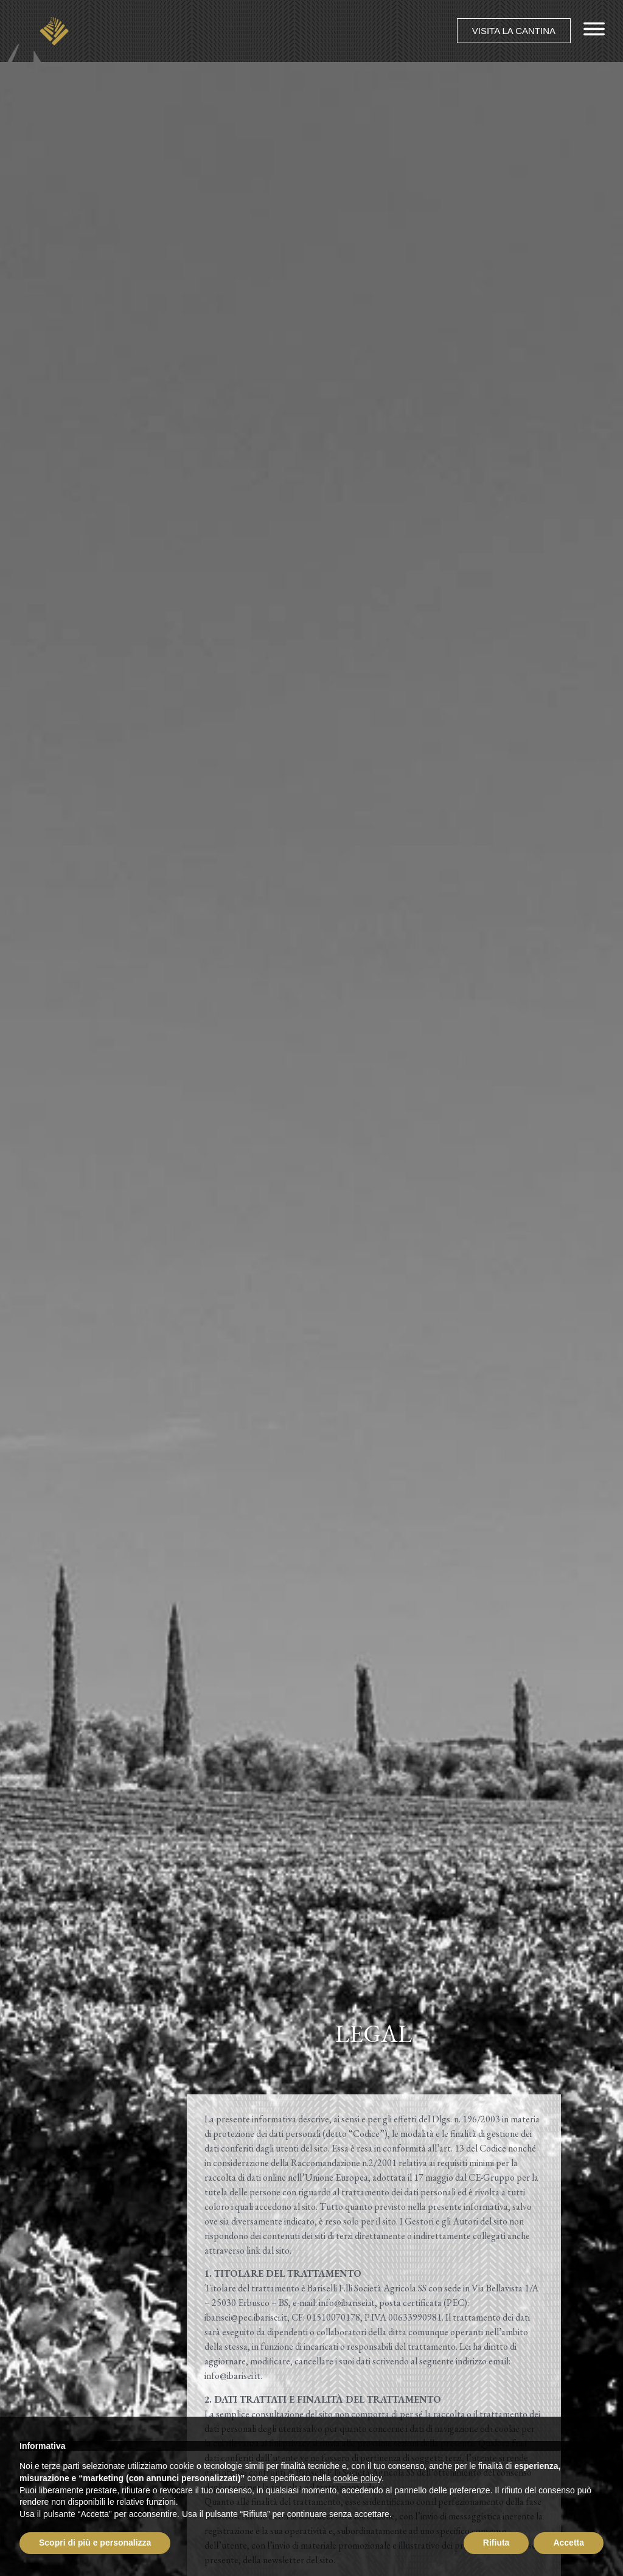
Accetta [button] (568, 2542)
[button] (514, 30)
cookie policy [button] (357, 2478)
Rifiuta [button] (496, 2542)
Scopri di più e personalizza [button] (95, 2542)
